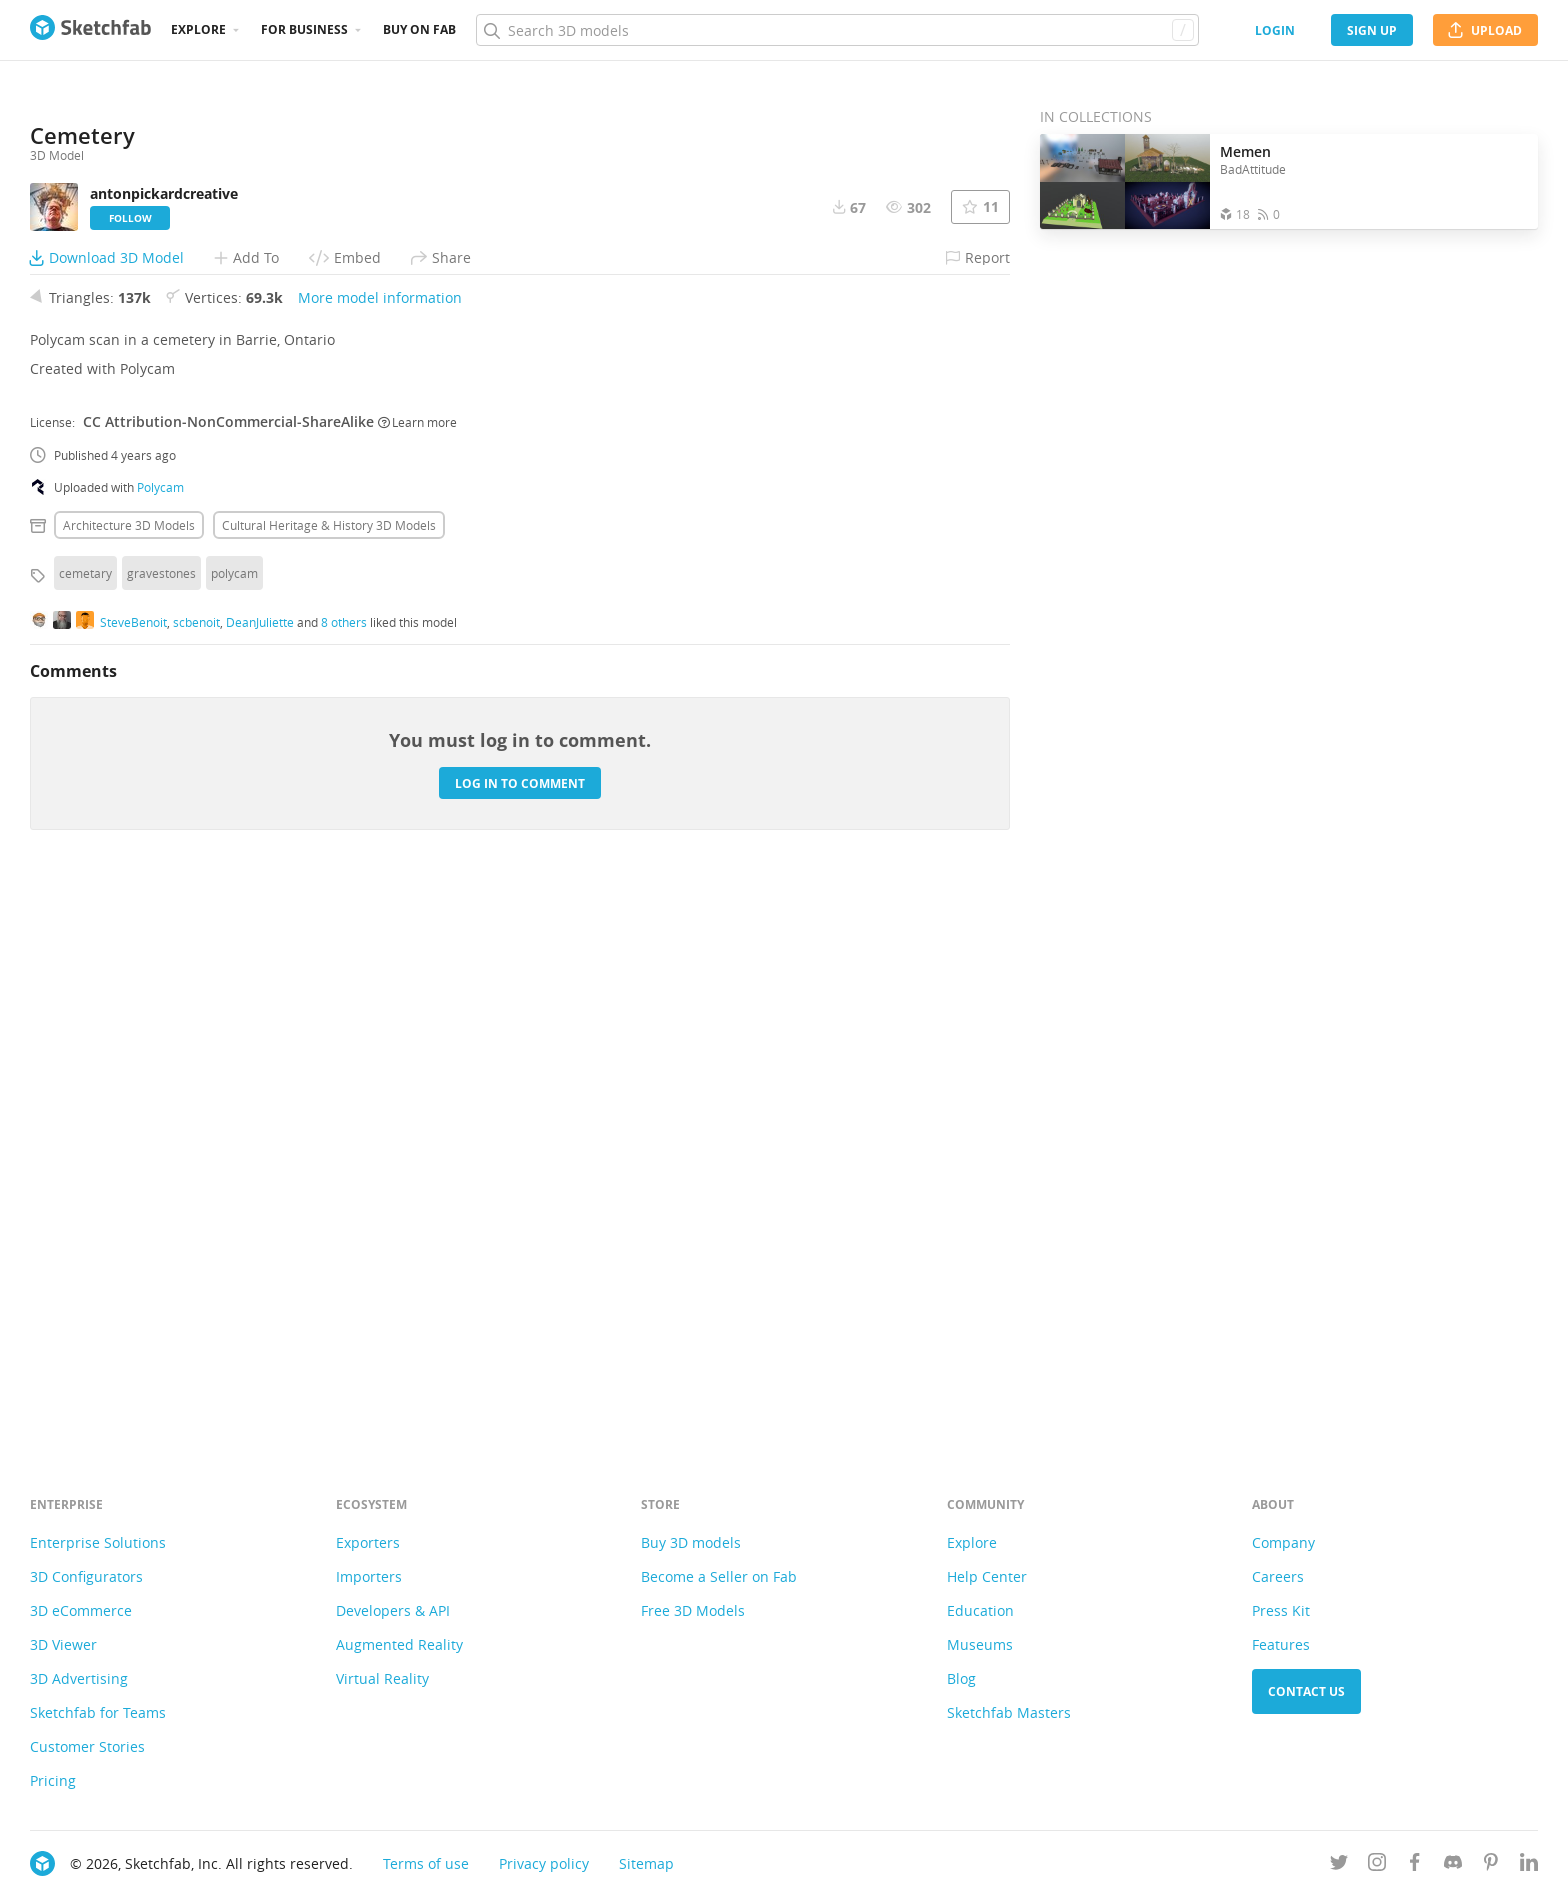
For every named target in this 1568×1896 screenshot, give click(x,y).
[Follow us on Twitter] (1339, 1865)
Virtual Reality (382, 1678)
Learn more (417, 971)
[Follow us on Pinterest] (1491, 1865)
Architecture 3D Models (129, 1074)
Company (1283, 1542)
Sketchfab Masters (1009, 1712)
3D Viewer (63, 1644)
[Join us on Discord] (1453, 1865)
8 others (344, 1171)
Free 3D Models (693, 1610)
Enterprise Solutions (98, 1542)
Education (980, 1610)
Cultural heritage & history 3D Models (329, 1074)
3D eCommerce (81, 1610)
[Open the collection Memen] (1125, 181)
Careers (1278, 1576)
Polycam (160, 1036)
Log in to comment (520, 1332)
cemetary (85, 1122)
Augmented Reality (399, 1644)
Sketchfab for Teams (98, 1712)
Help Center (987, 1576)
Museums (980, 1644)
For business (304, 29)
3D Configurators (86, 1576)
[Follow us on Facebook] (1415, 1865)
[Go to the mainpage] (90, 30)
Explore (198, 29)
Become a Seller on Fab (719, 1576)
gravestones (161, 1122)
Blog (961, 1678)
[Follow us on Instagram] (1377, 1865)
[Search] (837, 30)
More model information (380, 846)
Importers (369, 1576)
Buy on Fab (419, 29)
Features (1281, 1644)
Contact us (1306, 1691)
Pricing (53, 1780)
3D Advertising (79, 1678)
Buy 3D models (691, 1542)
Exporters (368, 1542)
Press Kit (1281, 1610)
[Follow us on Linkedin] (1529, 1865)
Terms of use (426, 1863)
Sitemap (646, 1863)
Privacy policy (544, 1863)
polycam (234, 1122)
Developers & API (393, 1610)
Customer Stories (87, 1746)
